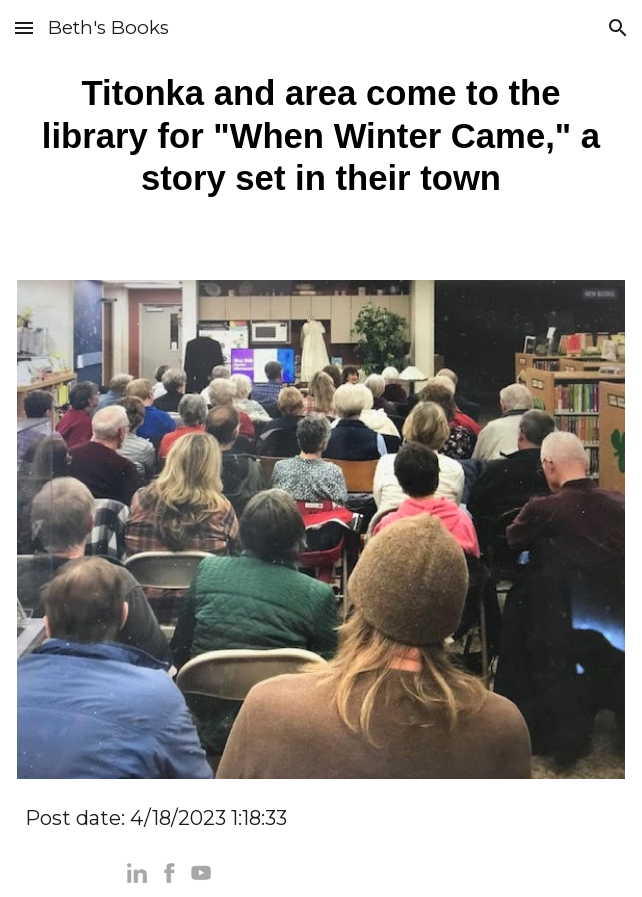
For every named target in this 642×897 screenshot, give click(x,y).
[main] (321, 136)
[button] (24, 27)
